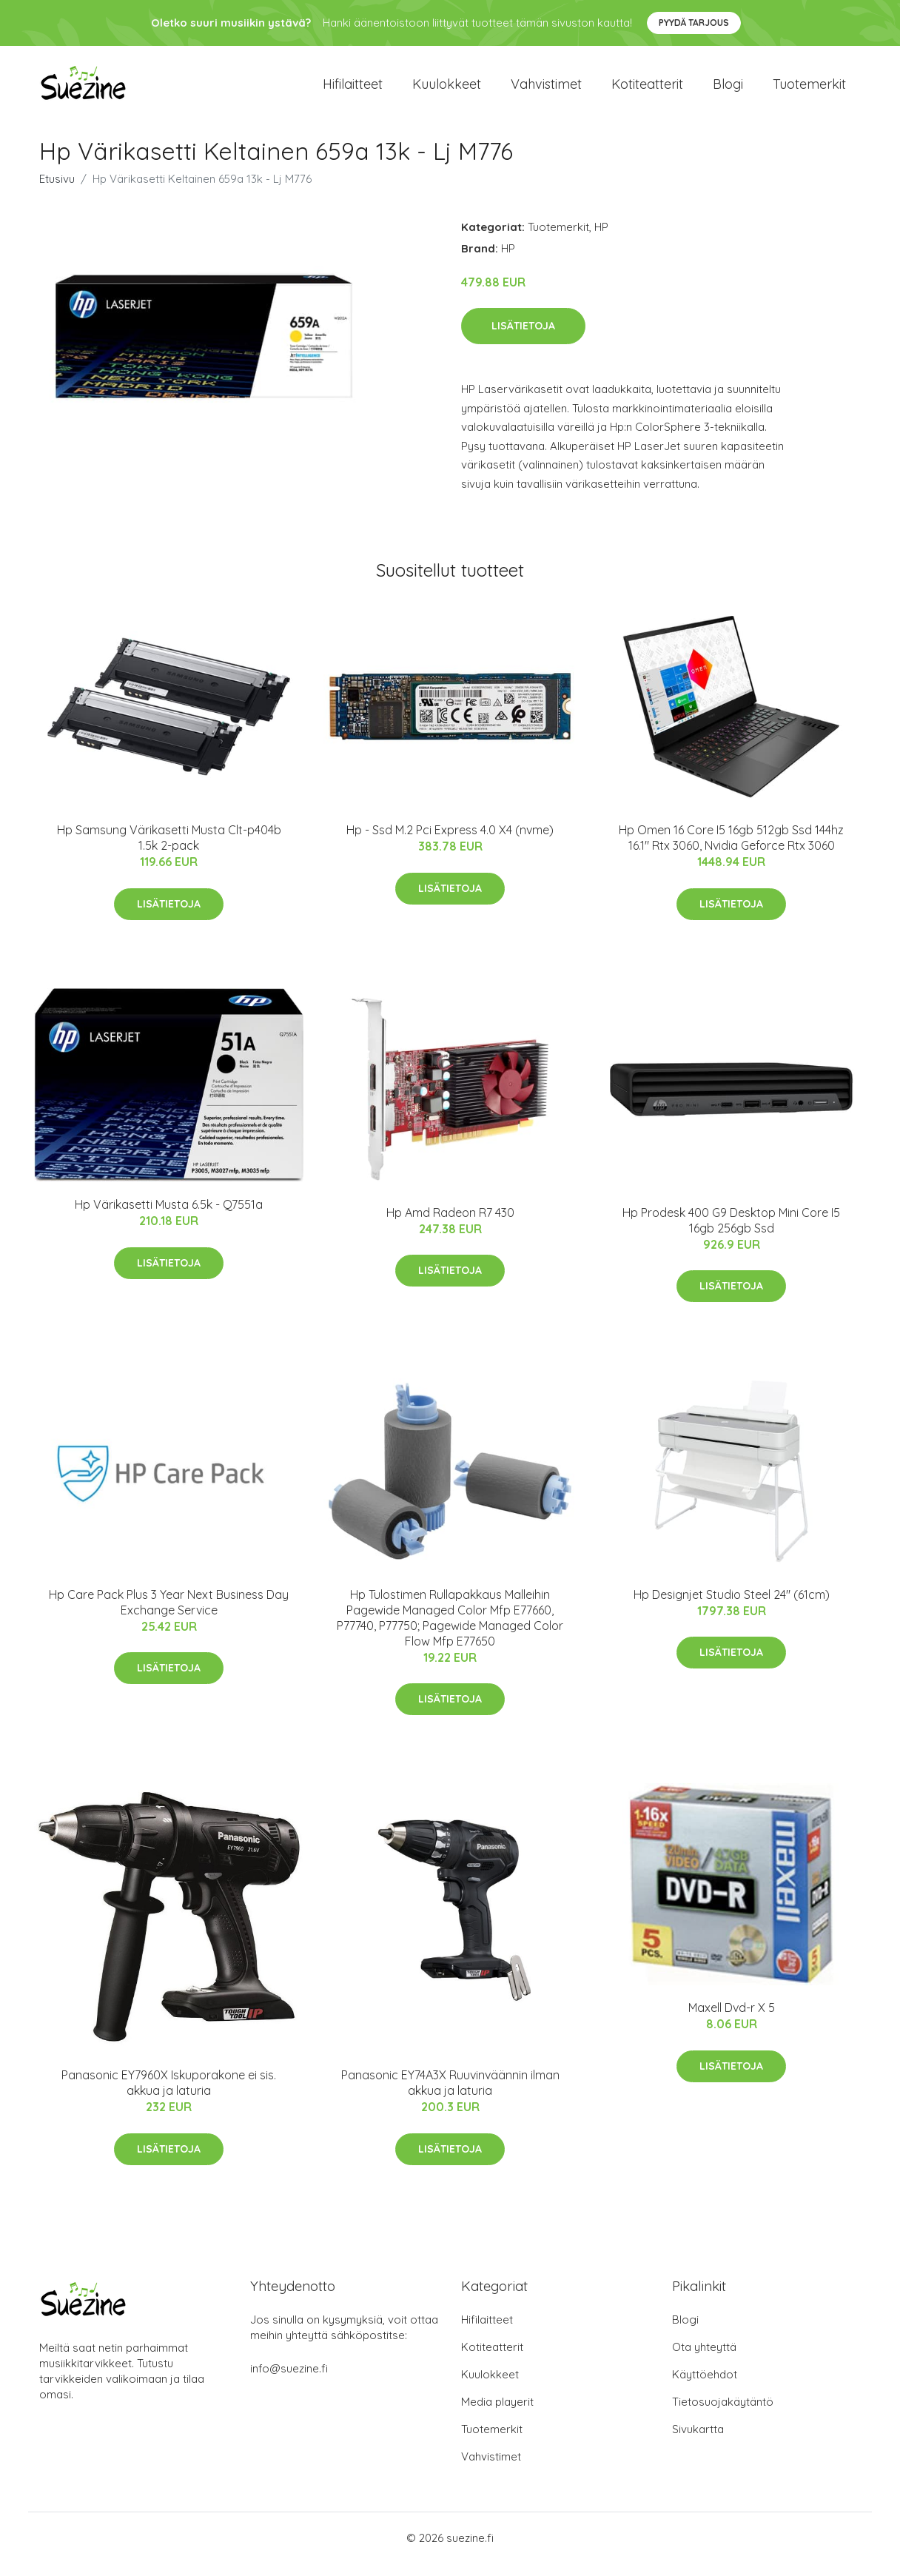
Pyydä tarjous (694, 22)
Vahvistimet (546, 89)
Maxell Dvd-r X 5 (731, 2020)
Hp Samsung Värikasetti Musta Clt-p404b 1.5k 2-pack (169, 850)
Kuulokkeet (446, 89)
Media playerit (497, 2414)
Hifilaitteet (353, 89)
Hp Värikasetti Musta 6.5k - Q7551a (169, 1217)
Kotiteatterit (647, 89)
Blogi (728, 89)
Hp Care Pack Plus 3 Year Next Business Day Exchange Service (169, 1615)
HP (601, 239)
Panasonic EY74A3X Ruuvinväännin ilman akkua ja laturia (450, 2096)
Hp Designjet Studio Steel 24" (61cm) (732, 1607)
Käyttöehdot (704, 2387)
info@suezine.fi (289, 2381)
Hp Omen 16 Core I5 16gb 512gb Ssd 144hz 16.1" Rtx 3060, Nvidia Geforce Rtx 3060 (731, 850)
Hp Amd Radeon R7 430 (450, 1225)
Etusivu (57, 191)
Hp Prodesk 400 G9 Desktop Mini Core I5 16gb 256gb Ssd (731, 1233)
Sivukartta (698, 2442)
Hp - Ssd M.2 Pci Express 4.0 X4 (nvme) (450, 842)
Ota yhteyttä (704, 2359)
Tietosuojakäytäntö (722, 2414)
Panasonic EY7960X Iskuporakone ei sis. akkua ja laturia (168, 2096)
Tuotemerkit (809, 89)
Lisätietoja (523, 338)
